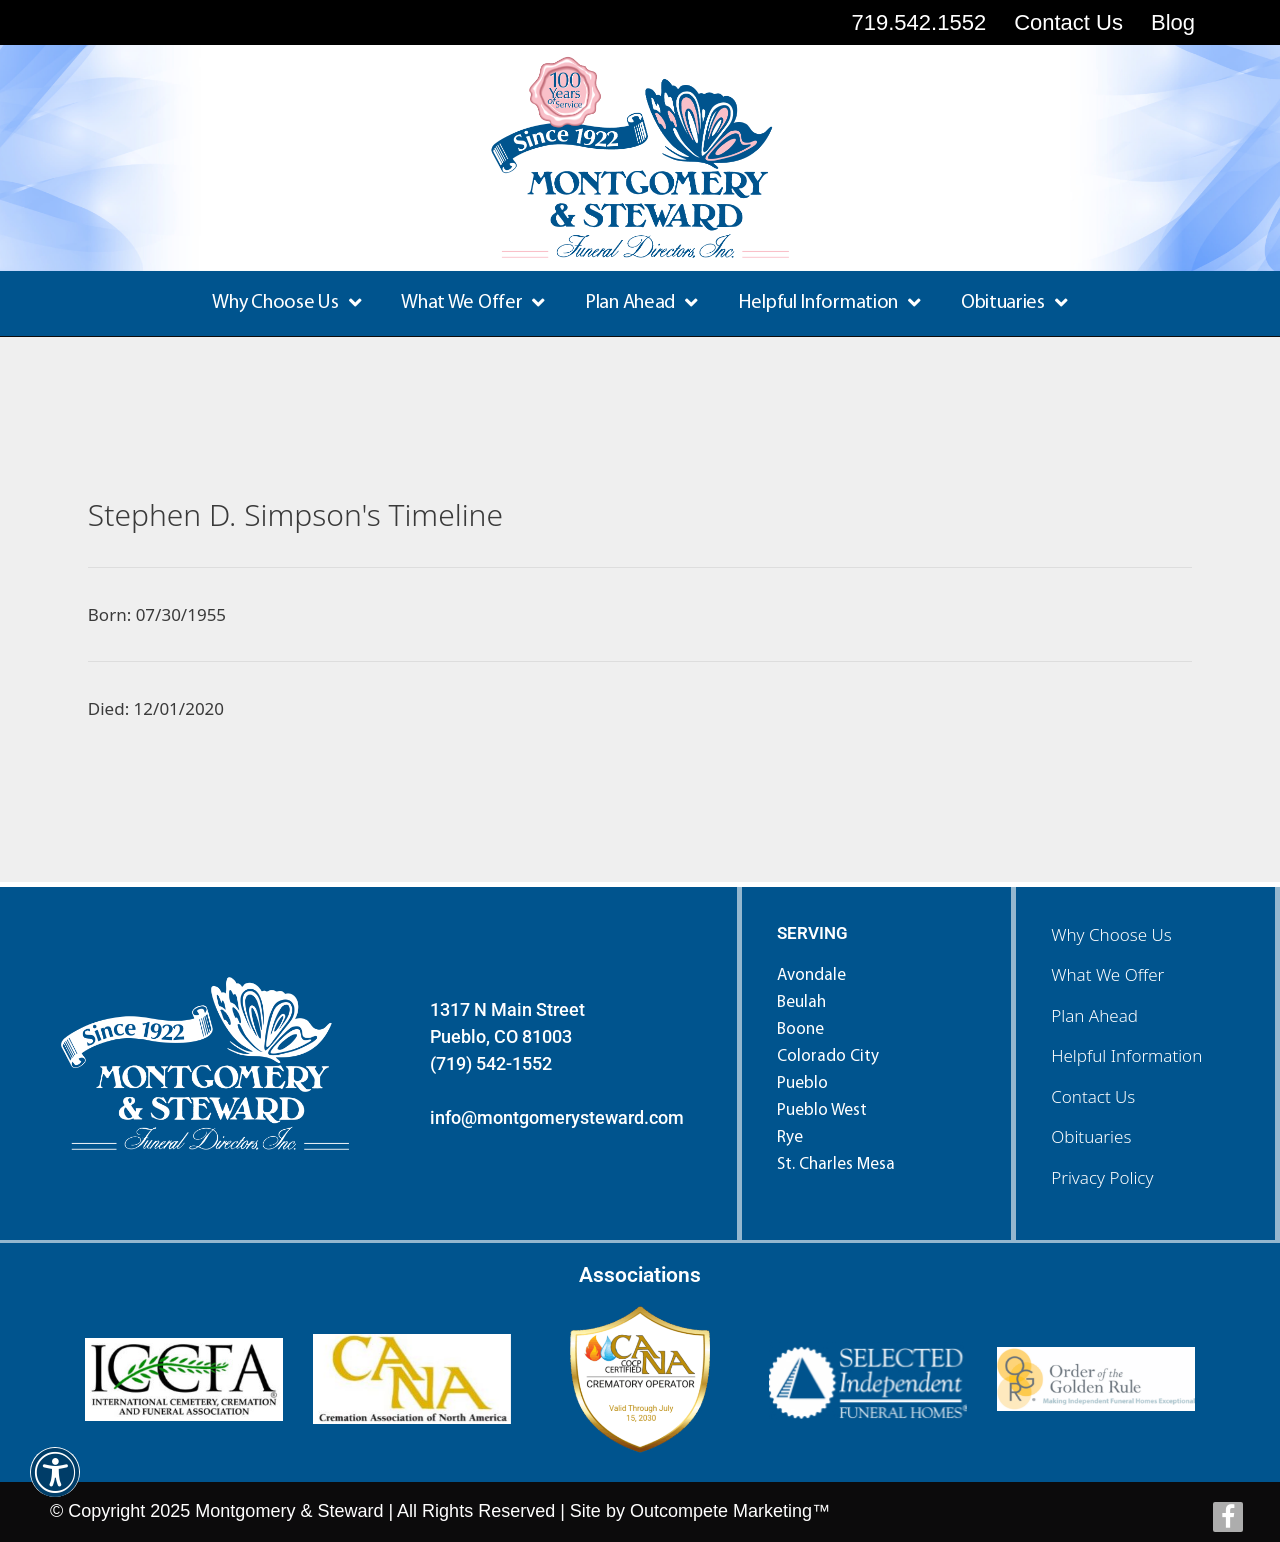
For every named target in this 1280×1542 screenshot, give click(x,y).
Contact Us (1093, 1096)
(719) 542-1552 (491, 1063)
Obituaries (1014, 303)
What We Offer (473, 303)
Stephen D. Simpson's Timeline (295, 514)
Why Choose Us (286, 303)
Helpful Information (829, 303)
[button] (55, 1485)
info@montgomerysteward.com (557, 1117)
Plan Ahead (641, 303)
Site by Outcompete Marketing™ (700, 1511)
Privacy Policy (1102, 1177)
